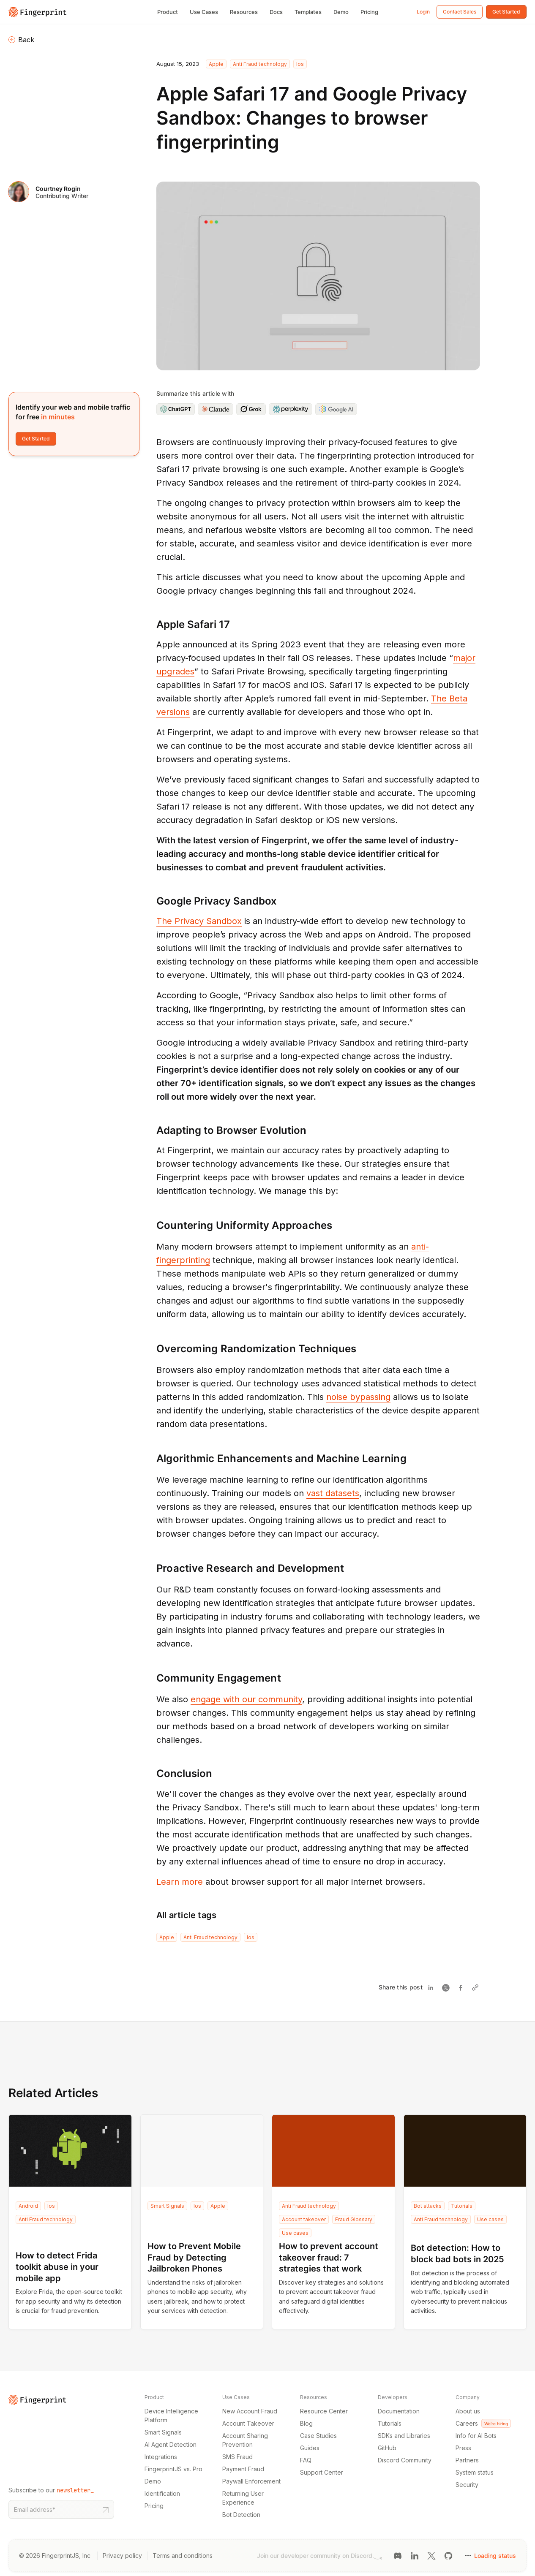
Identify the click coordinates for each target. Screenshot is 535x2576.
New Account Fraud (249, 2411)
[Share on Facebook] (463, 1987)
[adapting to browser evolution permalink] (152, 1130)
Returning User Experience (243, 2498)
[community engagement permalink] (152, 1678)
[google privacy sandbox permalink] (152, 901)
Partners (467, 2460)
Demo (341, 11)
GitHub (387, 2447)
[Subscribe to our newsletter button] (106, 2509)
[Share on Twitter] (447, 1987)
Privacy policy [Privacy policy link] (122, 2555)
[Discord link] (397, 2555)
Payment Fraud (243, 2469)
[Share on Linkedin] (432, 1987)
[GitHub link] (448, 2555)
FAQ (305, 2460)
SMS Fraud (237, 2456)
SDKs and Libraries (404, 2435)
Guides (309, 2447)
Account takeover (304, 2219)
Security (467, 2484)
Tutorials (461, 2206)
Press (463, 2447)
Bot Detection (241, 2514)
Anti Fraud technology (260, 64)
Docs (276, 11)
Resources (244, 11)
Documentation (399, 2411)
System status (475, 2472)
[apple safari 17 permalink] (152, 624)
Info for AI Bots (476, 2435)
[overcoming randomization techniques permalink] (152, 1348)
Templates (308, 11)
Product (167, 11)
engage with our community (246, 1699)
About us (468, 2411)
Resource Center (324, 2411)
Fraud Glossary (353, 2219)
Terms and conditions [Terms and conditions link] (183, 2555)
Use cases (295, 2233)
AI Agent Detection (171, 2444)
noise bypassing (358, 1397)
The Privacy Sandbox (199, 921)
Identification (162, 2493)
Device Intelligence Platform (171, 2416)
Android (28, 2206)
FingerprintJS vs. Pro (173, 2469)
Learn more (179, 1882)
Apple (216, 64)
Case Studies (318, 2435)
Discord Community (404, 2460)
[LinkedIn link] (414, 2555)
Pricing (369, 11)
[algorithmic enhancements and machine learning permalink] (152, 1458)
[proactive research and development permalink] (152, 1568)
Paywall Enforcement (251, 2481)
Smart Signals (167, 2206)
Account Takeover (248, 2423)
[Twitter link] (431, 2555)
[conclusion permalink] (152, 1773)
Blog (306, 2423)
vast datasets (332, 1493)
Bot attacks (428, 2206)
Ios (300, 64)
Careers (483, 2423)
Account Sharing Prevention (245, 2440)
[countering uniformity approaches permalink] (152, 1225)
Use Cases (204, 11)
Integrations (161, 2456)
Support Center (321, 2472)
